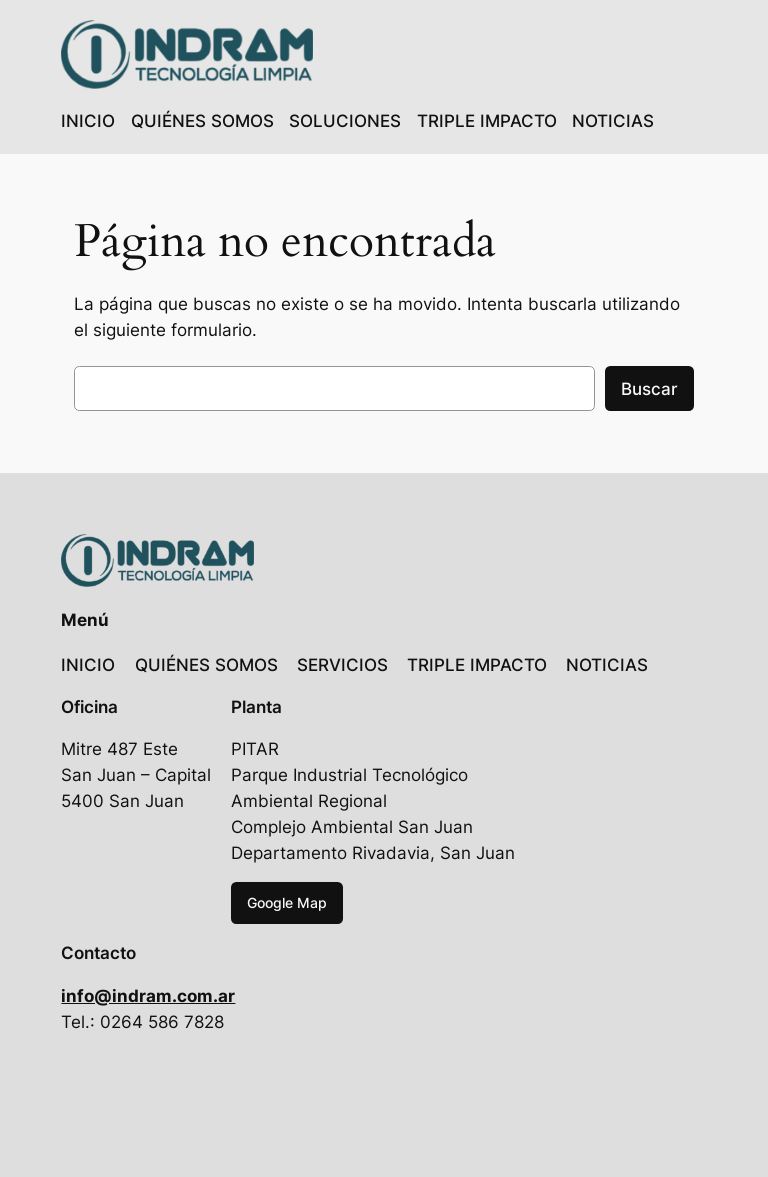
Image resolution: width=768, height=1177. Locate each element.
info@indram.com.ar (148, 996)
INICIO (88, 121)
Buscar (649, 389)
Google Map (287, 902)
